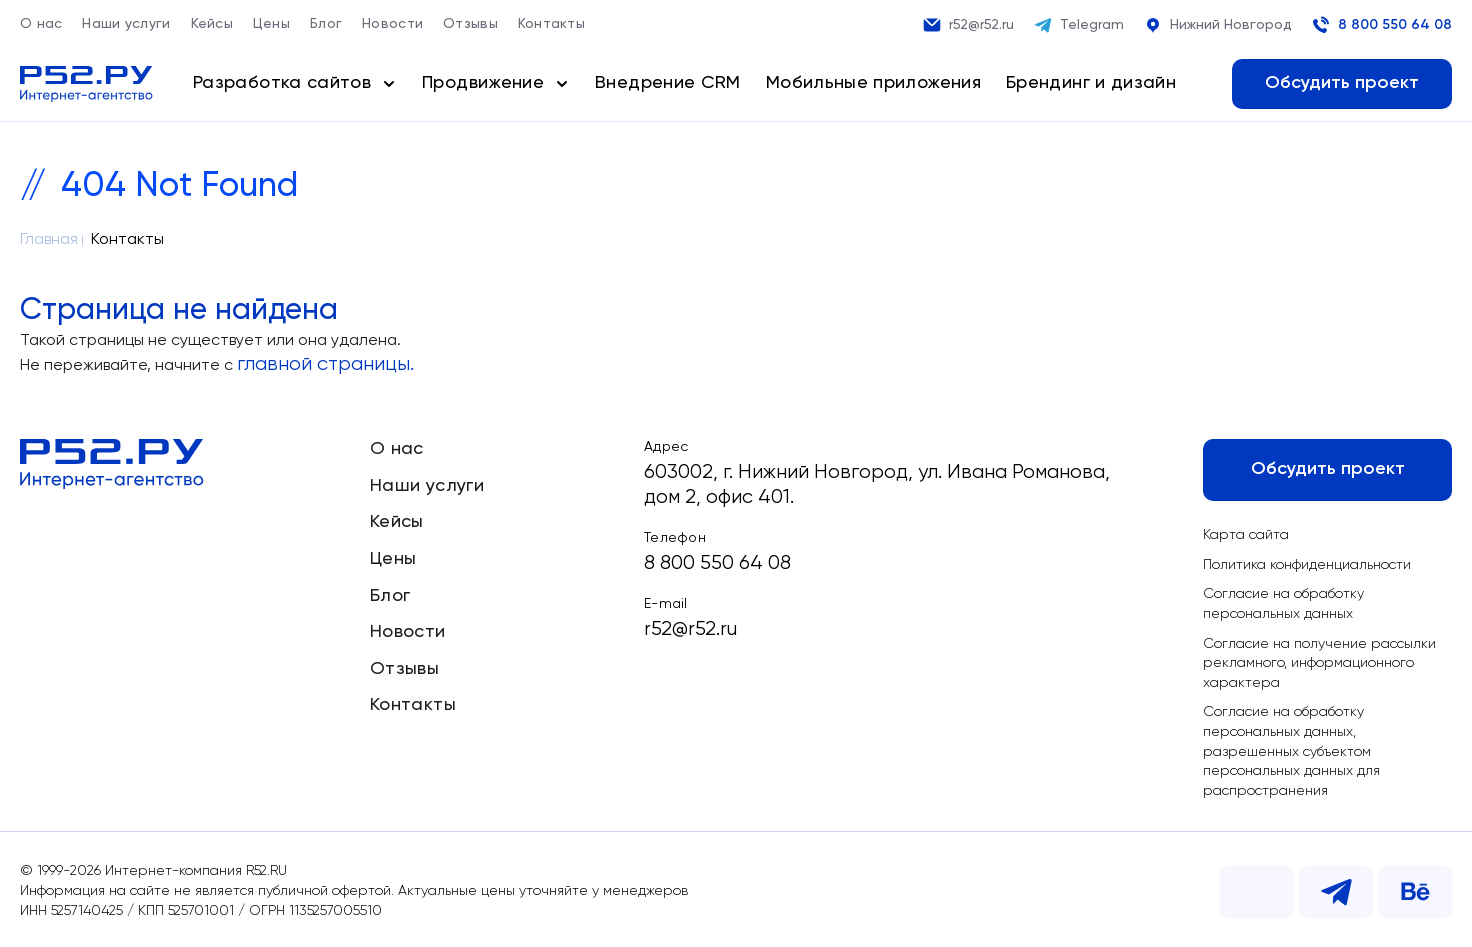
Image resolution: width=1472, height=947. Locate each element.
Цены (271, 24)
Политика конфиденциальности (1307, 565)
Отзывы (470, 24)
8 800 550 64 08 (1382, 25)
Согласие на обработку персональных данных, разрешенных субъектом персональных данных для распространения (1291, 751)
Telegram (1079, 25)
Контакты (551, 24)
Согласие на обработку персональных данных (1283, 604)
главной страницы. (325, 364)
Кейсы (212, 24)
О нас (41, 24)
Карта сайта (1246, 535)
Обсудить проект (1342, 83)
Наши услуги (126, 24)
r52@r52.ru (968, 25)
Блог (326, 24)
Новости (392, 24)
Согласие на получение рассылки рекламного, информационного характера (1319, 663)
